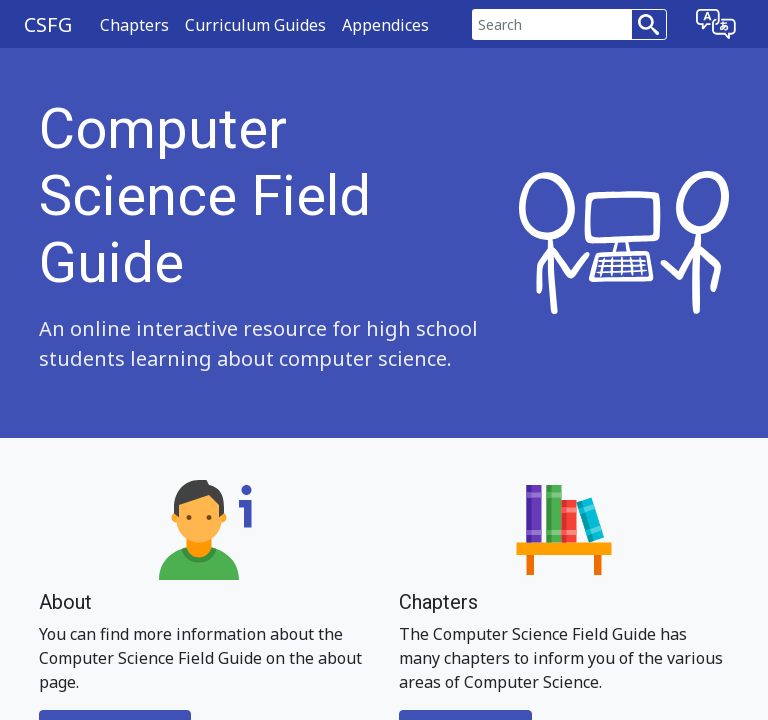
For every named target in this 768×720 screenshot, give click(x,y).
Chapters (134, 25)
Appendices (385, 25)
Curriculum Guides (255, 25)
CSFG (48, 24)
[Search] (552, 24)
